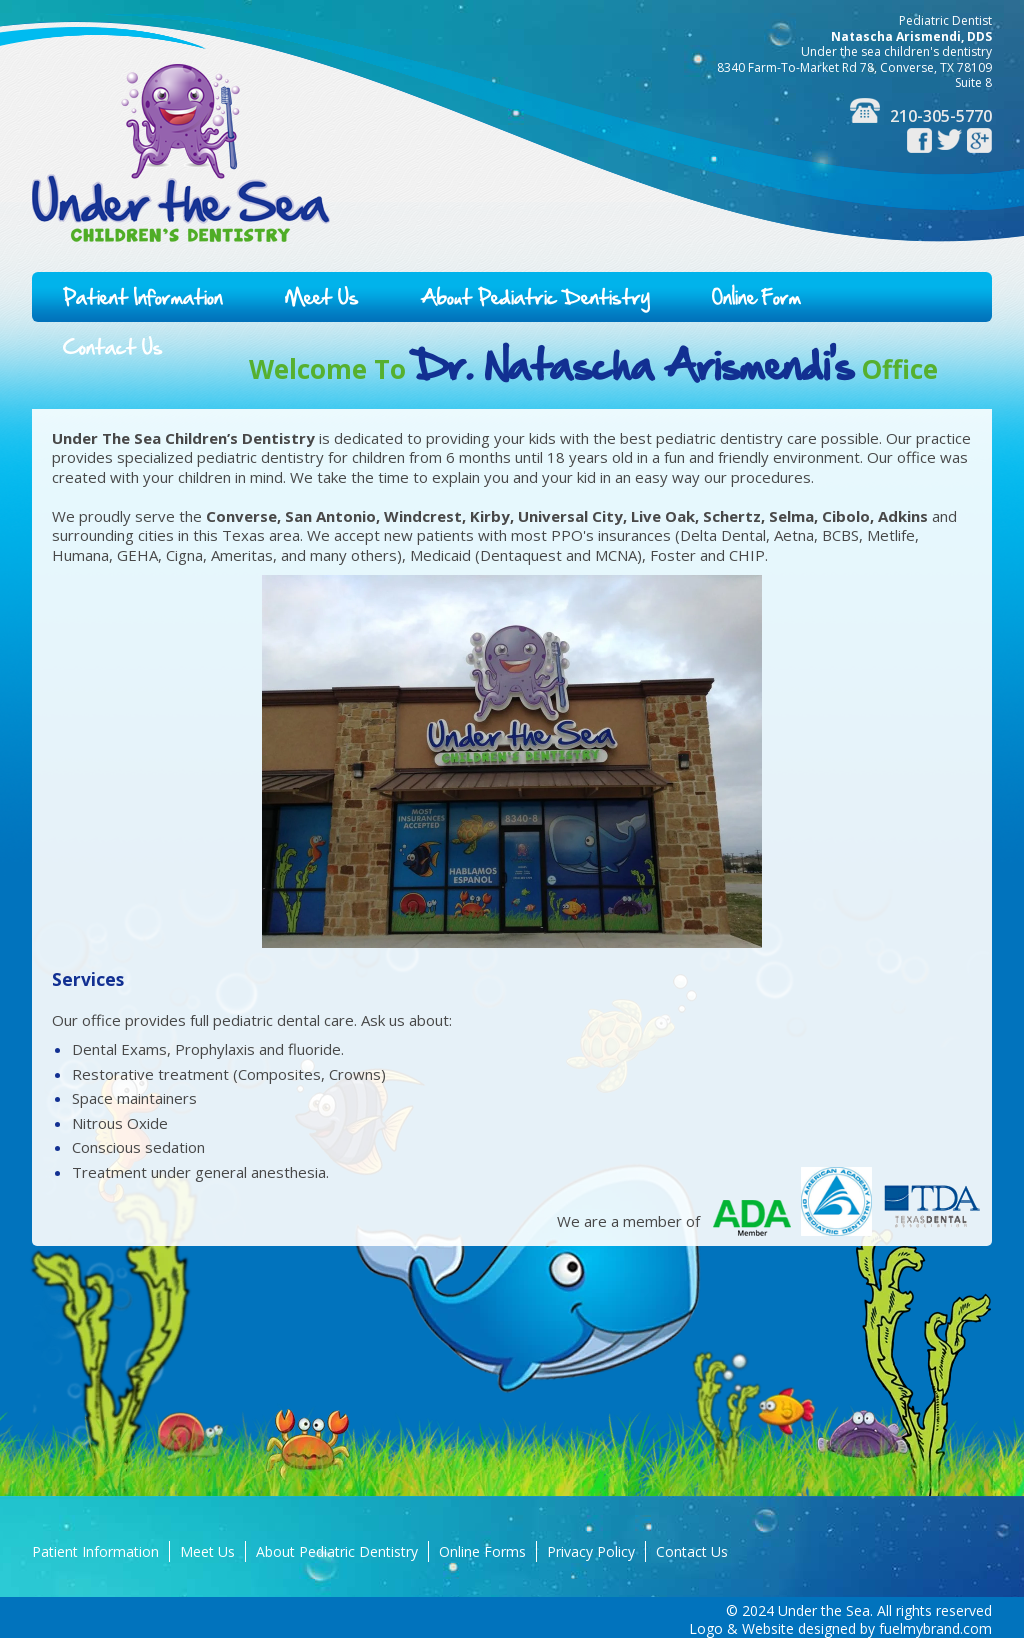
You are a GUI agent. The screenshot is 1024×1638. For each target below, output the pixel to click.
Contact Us (113, 347)
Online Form (756, 297)
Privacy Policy (591, 1551)
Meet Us (322, 297)
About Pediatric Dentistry (535, 297)
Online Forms (482, 1551)
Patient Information (143, 297)
